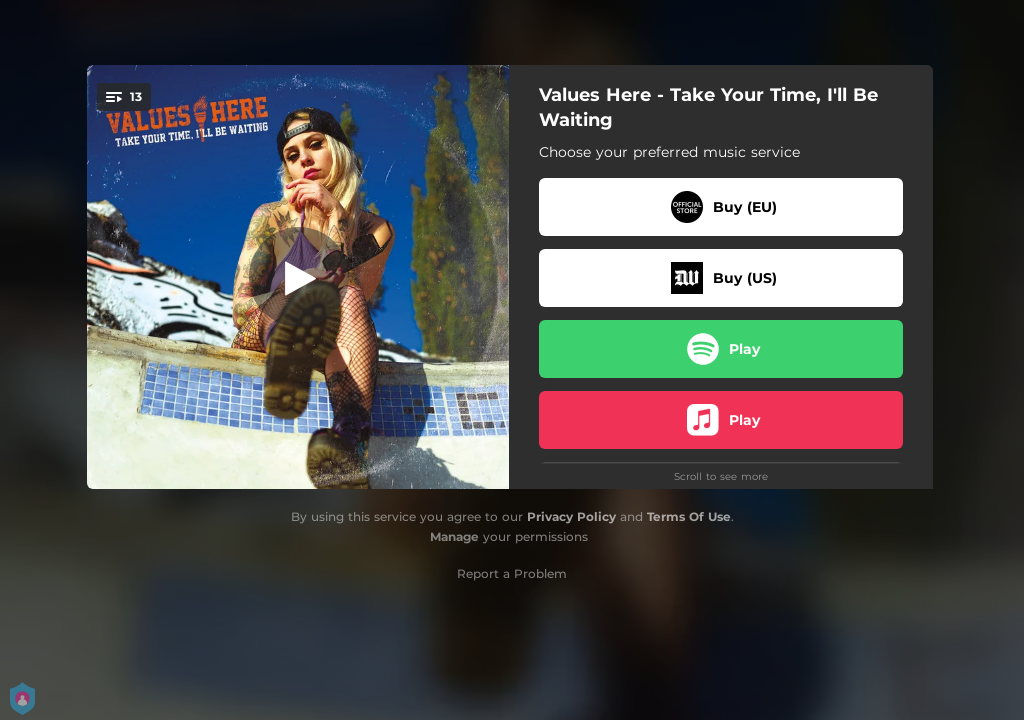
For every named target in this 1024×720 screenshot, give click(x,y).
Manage (454, 536)
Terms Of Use (689, 516)
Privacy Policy (571, 516)
